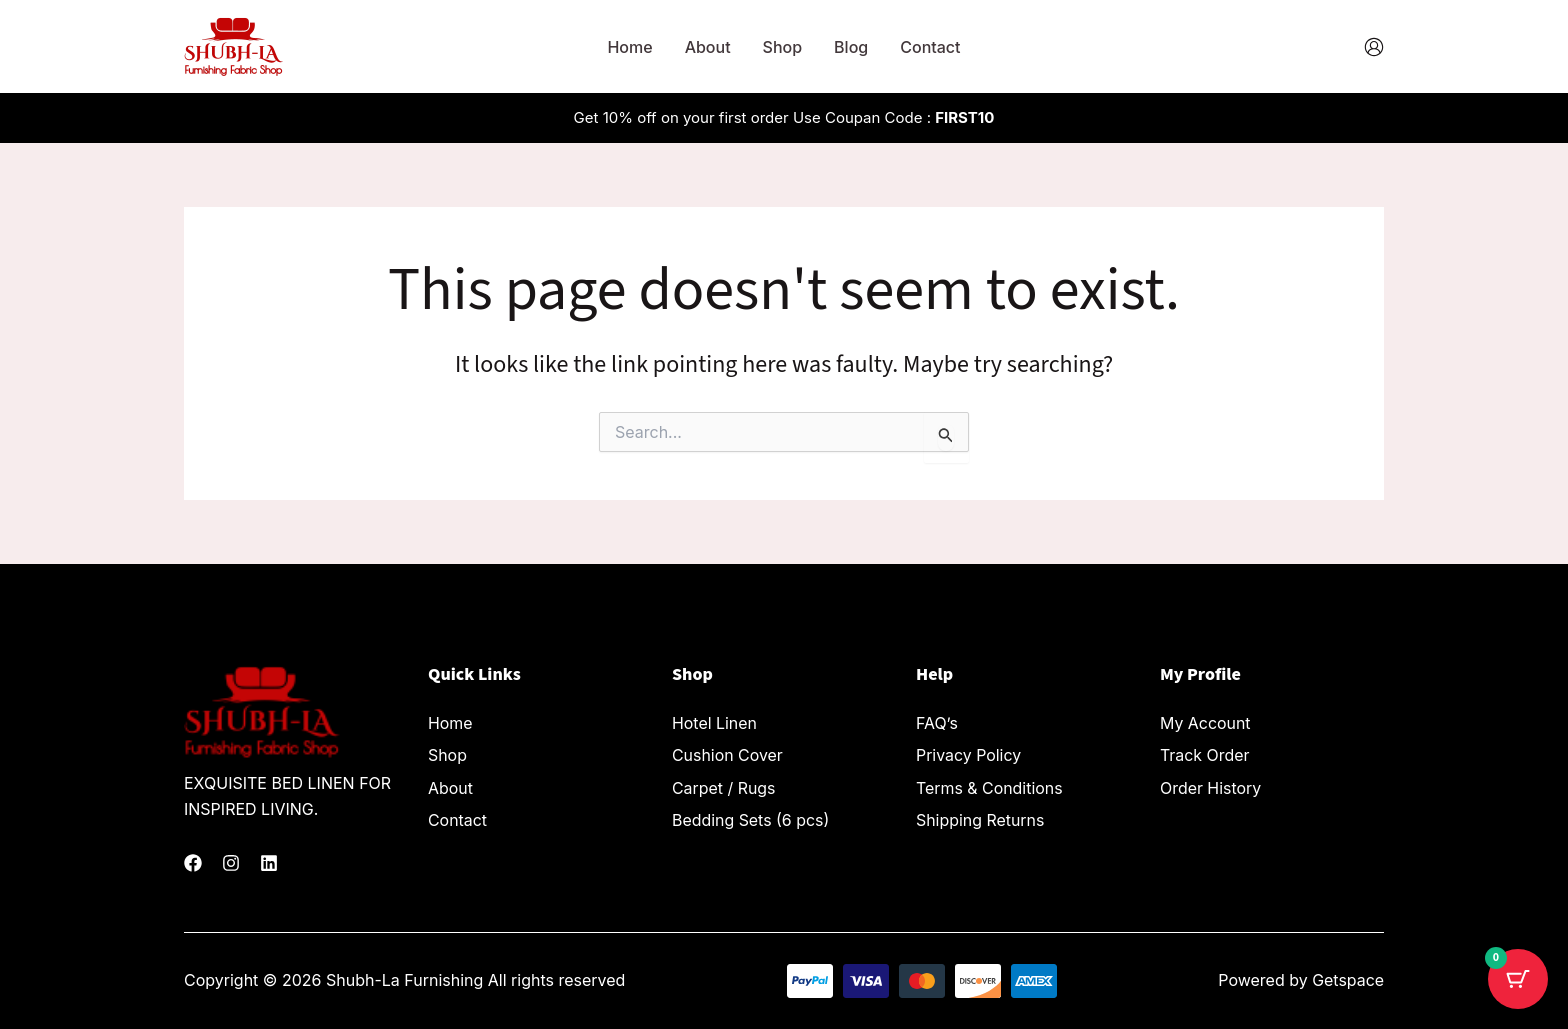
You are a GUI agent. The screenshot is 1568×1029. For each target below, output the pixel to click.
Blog (851, 47)
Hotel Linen (714, 723)
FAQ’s (937, 723)
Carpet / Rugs (724, 785)
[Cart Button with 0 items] (1518, 979)
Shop (783, 47)
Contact (930, 47)
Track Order (1205, 754)
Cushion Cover (727, 754)
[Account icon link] (1374, 47)
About (708, 47)
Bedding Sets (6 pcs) (751, 816)
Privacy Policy (969, 754)
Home (629, 47)
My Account (1205, 723)
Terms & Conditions (989, 785)
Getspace (1348, 980)
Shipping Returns (980, 816)
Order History (1211, 785)
